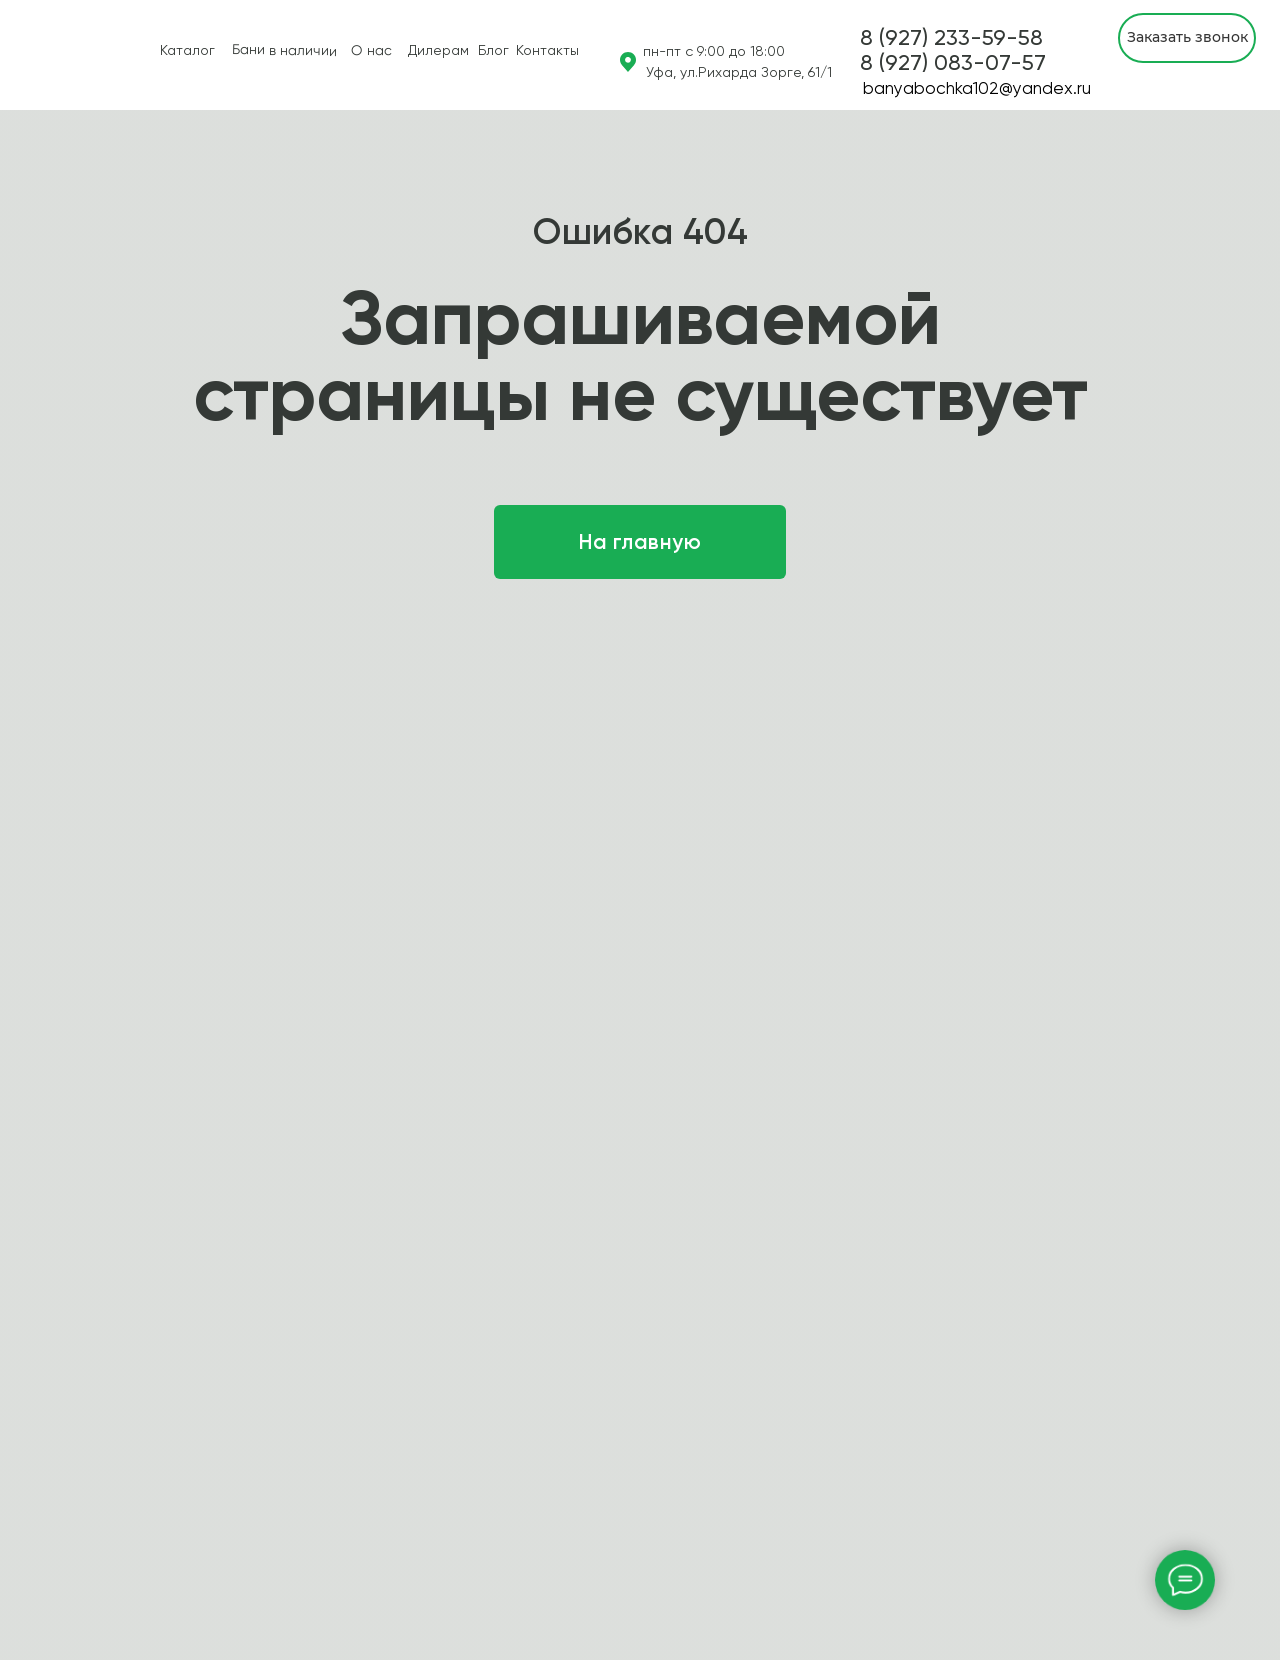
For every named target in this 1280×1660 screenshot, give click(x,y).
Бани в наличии (284, 50)
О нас (371, 50)
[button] (953, 62)
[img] (31, 55)
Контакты (547, 50)
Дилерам (438, 50)
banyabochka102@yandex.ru (977, 88)
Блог (493, 50)
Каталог (187, 50)
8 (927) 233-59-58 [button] (951, 37)
